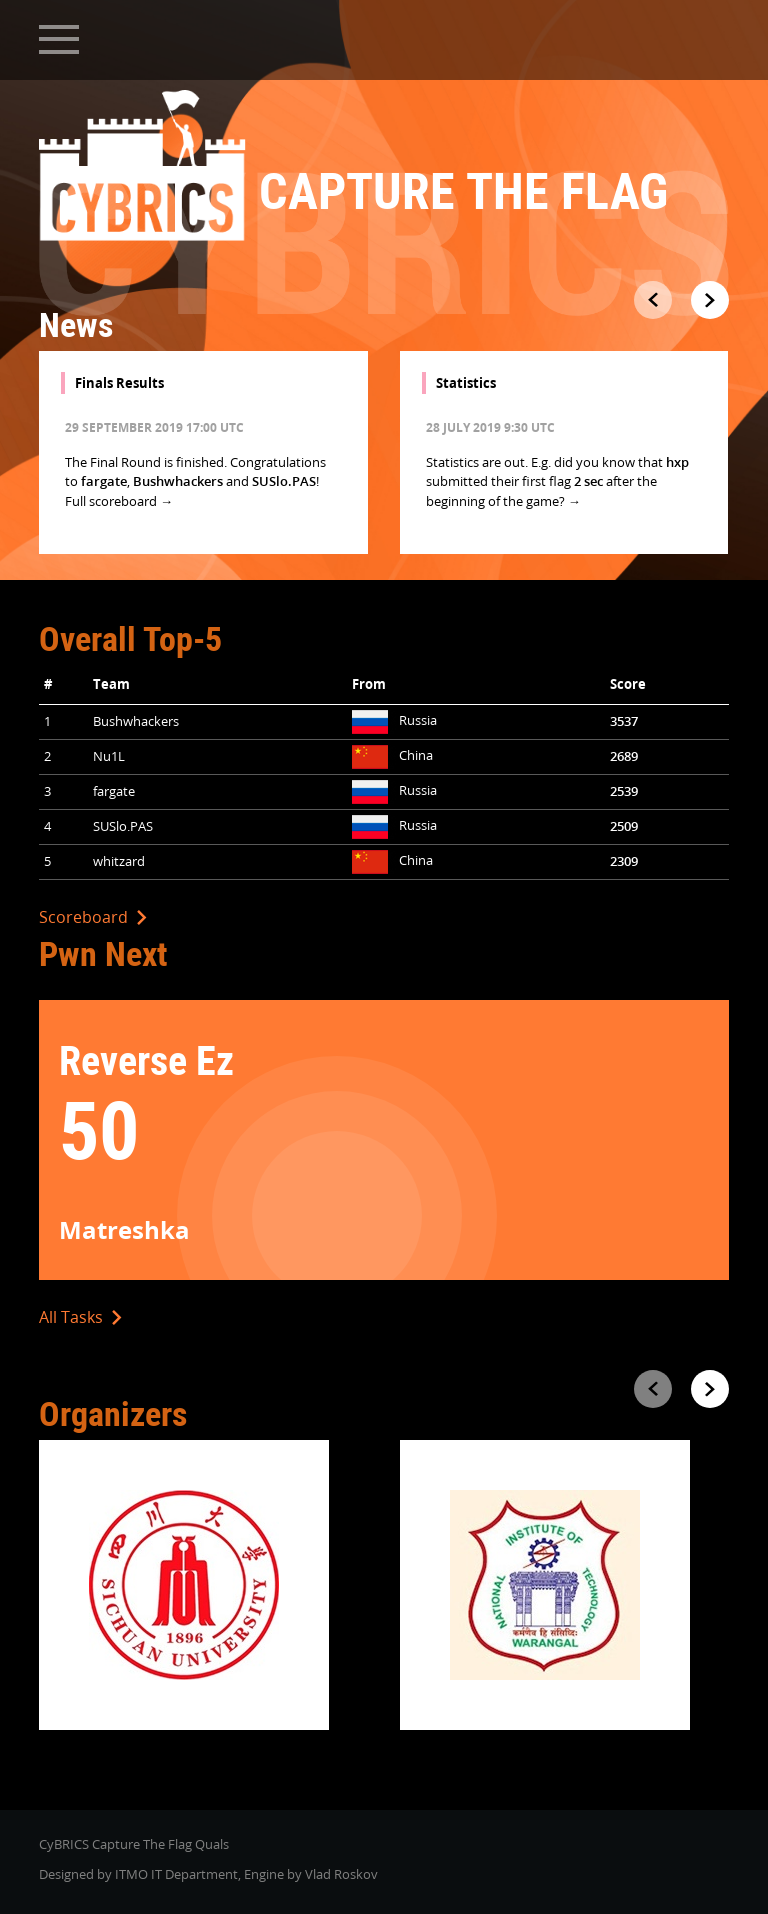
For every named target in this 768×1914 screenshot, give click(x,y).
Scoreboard (93, 917)
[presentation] (653, 300)
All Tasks (80, 1317)
